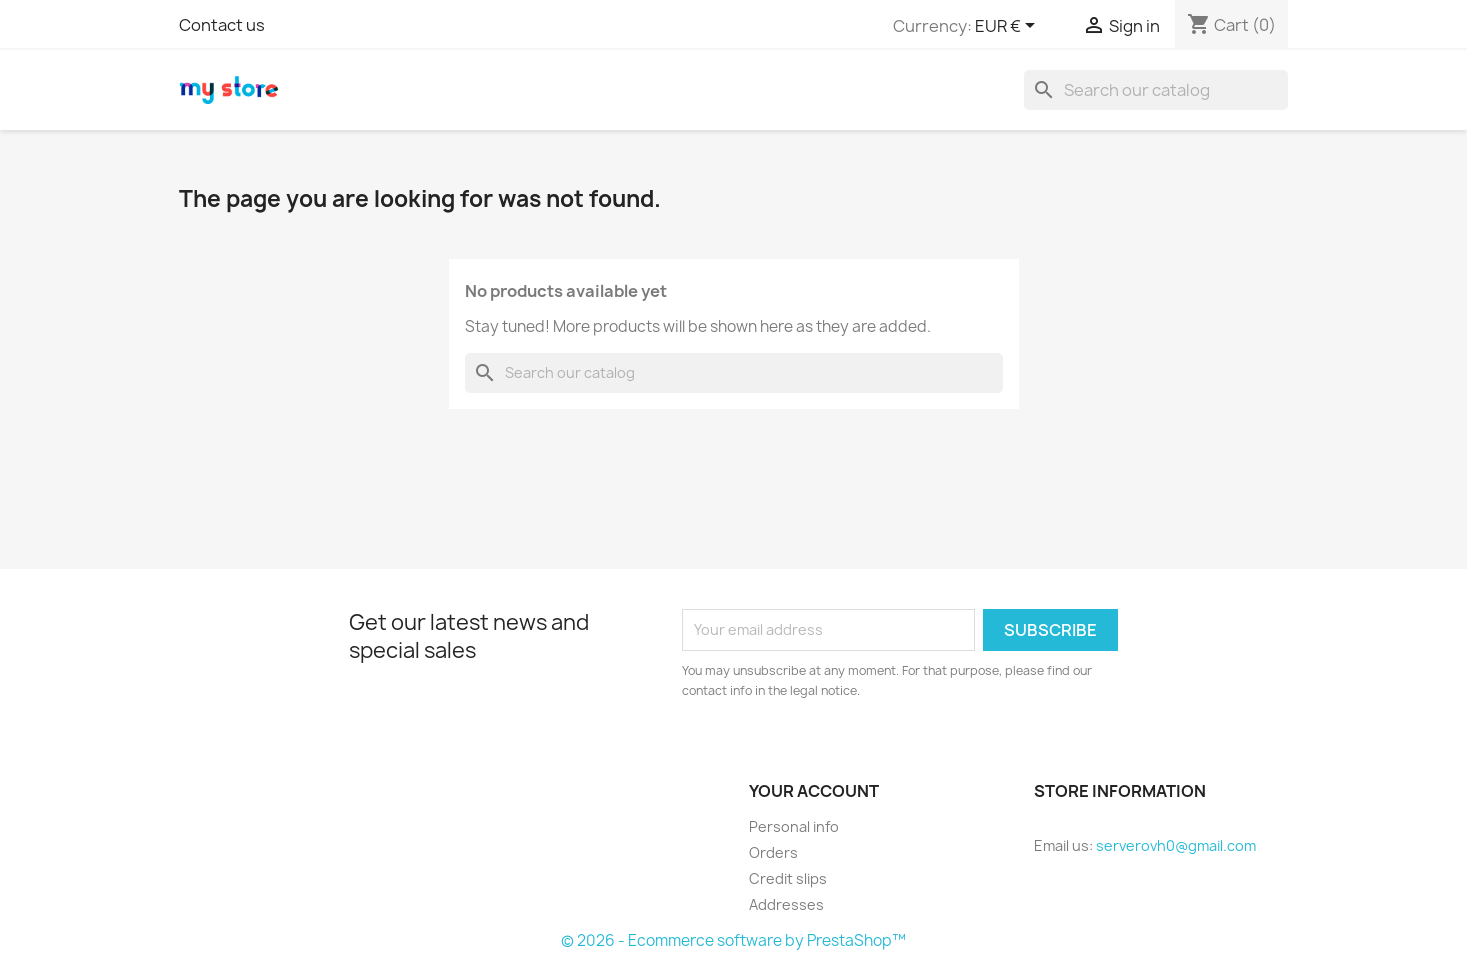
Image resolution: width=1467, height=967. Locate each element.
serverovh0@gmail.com (1176, 845)
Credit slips (788, 878)
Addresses (786, 904)
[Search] (1156, 90)
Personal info (794, 826)
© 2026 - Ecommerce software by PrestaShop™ (733, 940)
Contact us (222, 25)
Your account (814, 791)
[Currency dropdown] (1008, 27)
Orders (773, 852)
